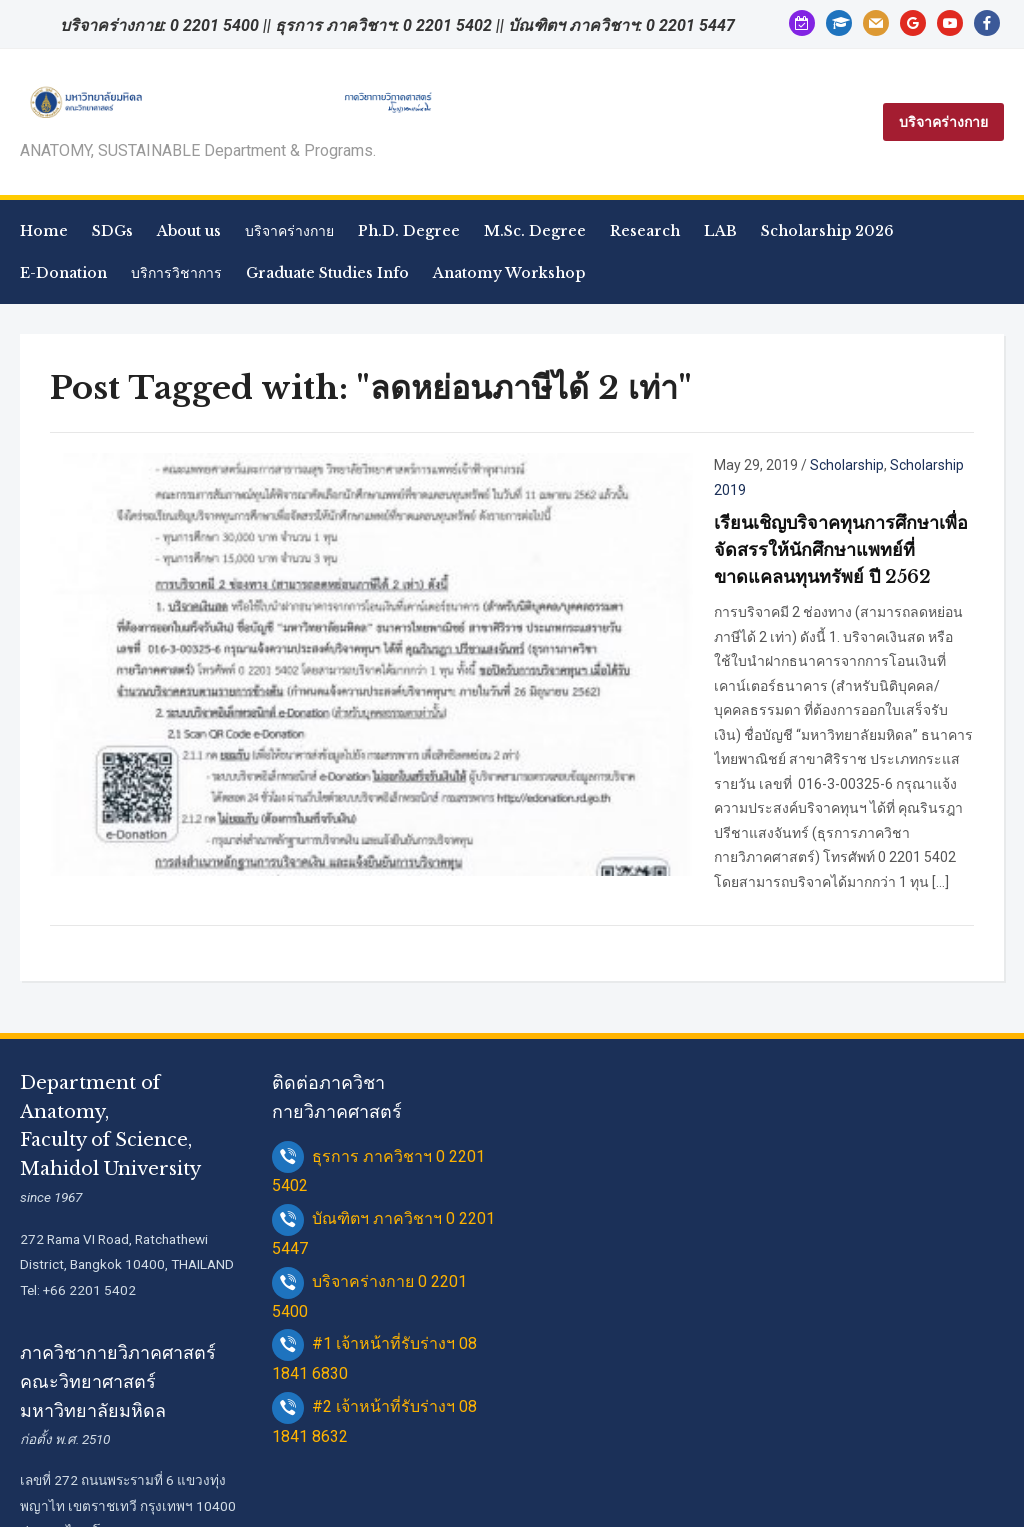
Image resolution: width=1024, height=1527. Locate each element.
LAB (720, 231)
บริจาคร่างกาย (943, 122)
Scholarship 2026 (827, 231)
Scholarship (663, 465)
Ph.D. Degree (409, 231)
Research (645, 231)
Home (44, 231)
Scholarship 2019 (760, 465)
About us (189, 231)
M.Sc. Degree (535, 231)
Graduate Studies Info (327, 273)
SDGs (112, 231)
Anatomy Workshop (509, 273)
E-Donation (63, 273)
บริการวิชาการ (176, 273)
